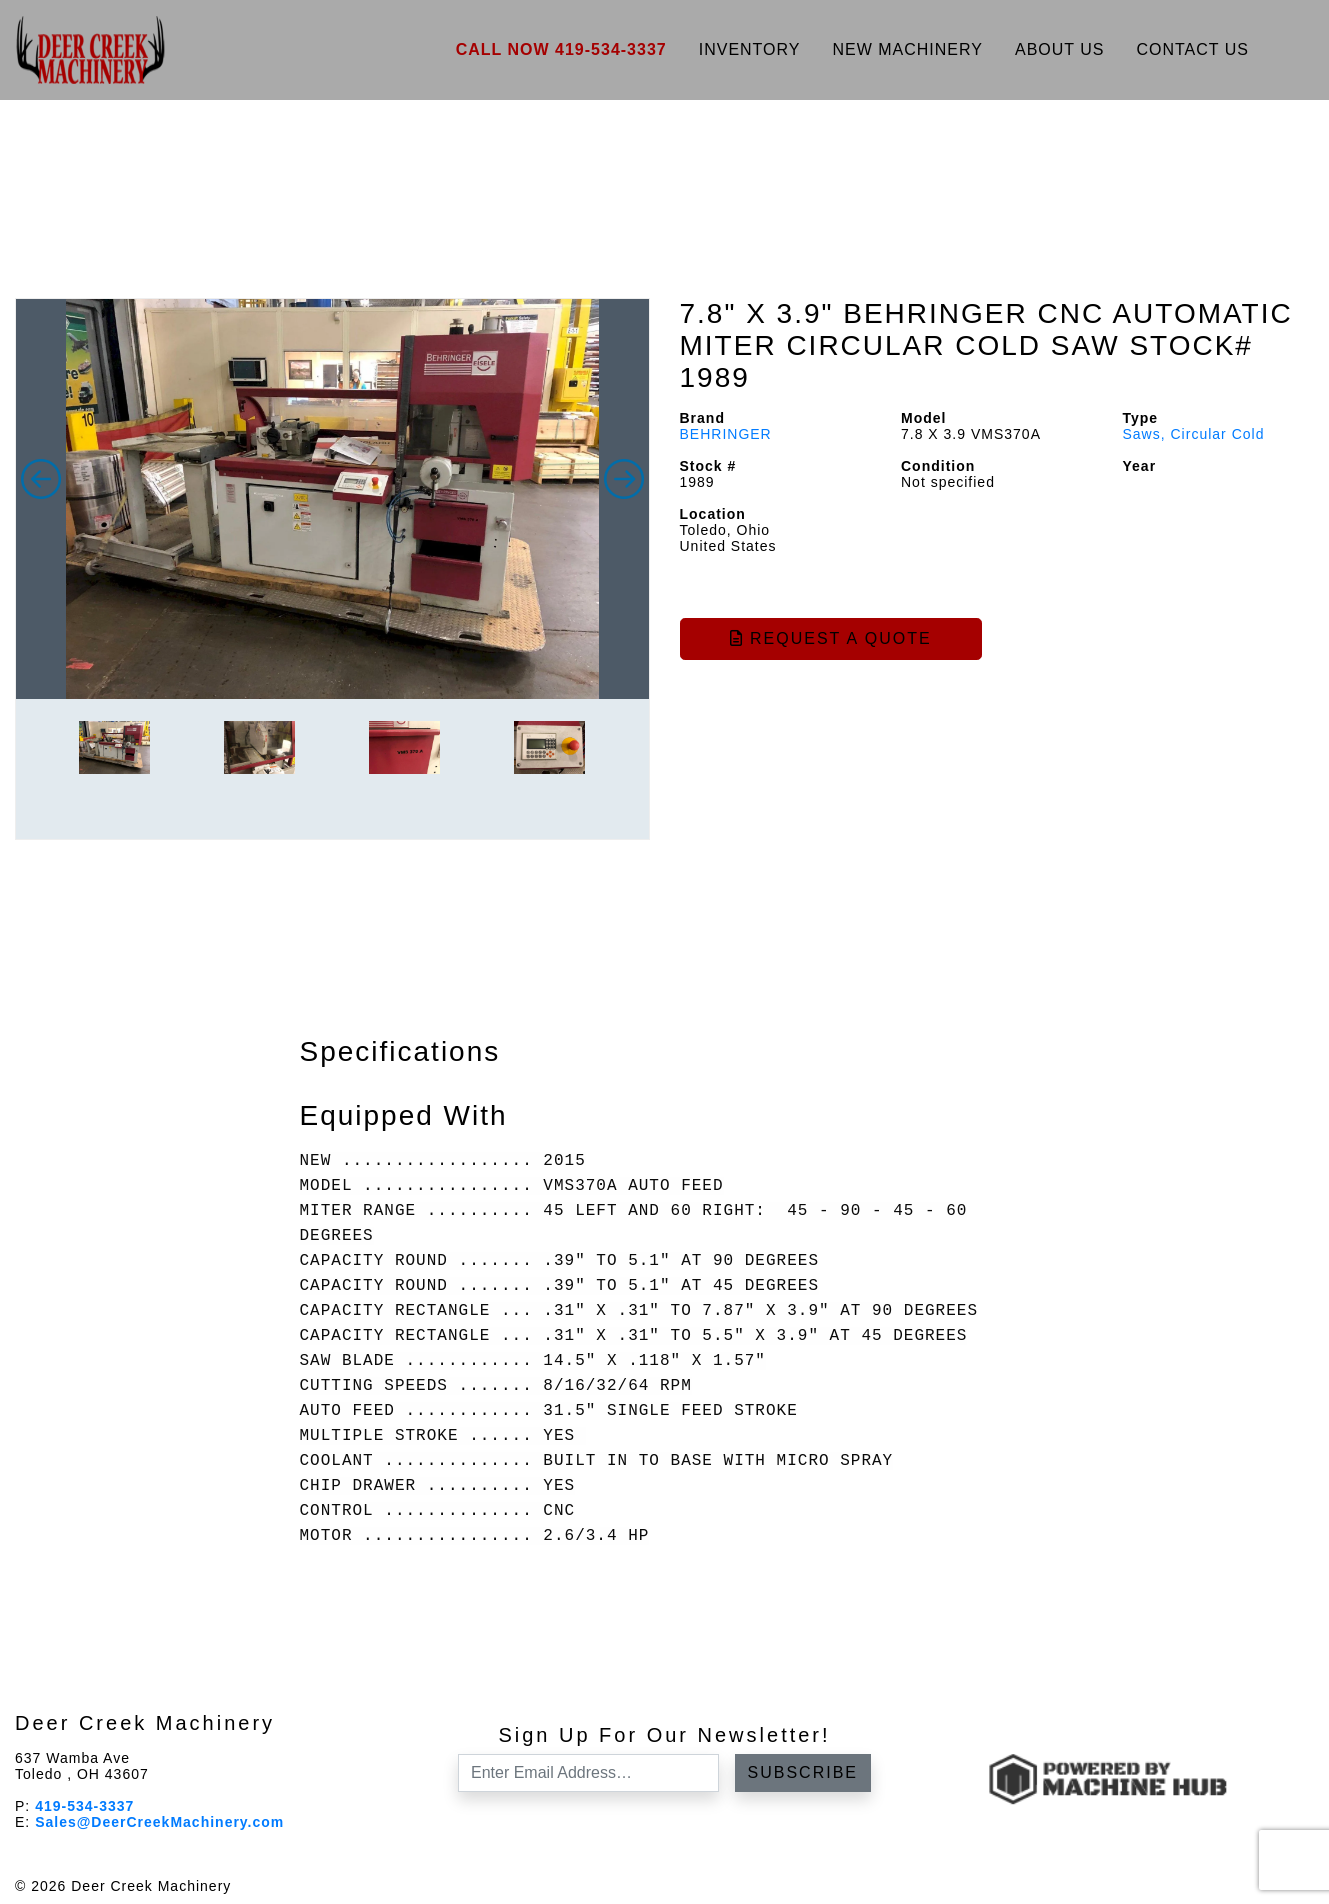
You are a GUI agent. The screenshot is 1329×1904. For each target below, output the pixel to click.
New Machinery (907, 49)
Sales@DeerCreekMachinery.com (159, 1822)
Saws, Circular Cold (1194, 434)
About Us (1060, 49)
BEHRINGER (726, 434)
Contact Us (1192, 49)
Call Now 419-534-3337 (561, 49)
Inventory (750, 49)
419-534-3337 (84, 1806)
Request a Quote (831, 638)
